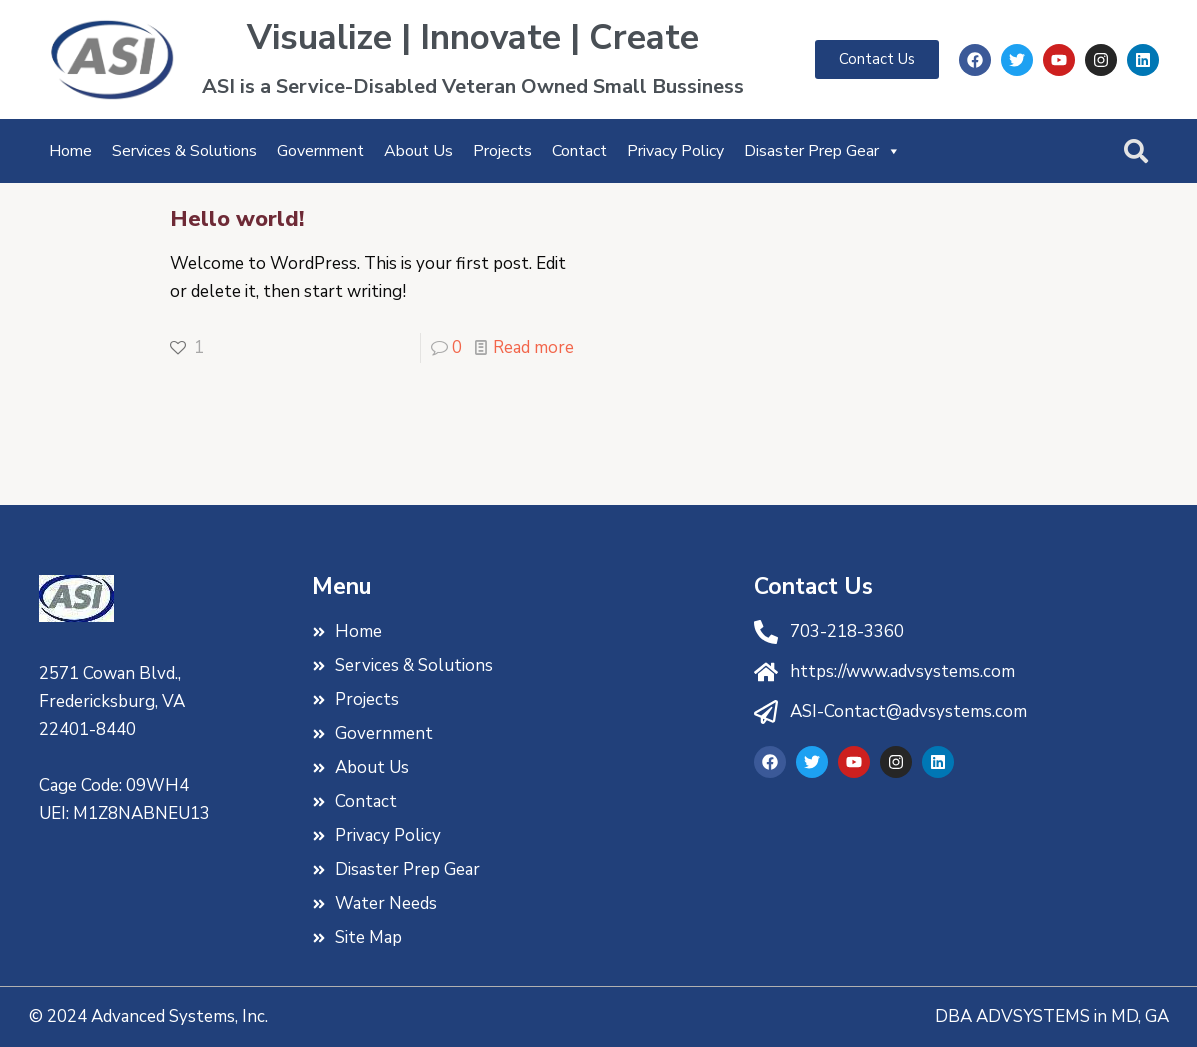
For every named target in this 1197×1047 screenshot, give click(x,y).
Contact (579, 151)
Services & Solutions (184, 151)
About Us (418, 151)
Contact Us (813, 586)
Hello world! (237, 219)
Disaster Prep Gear (822, 151)
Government (320, 151)
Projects (502, 151)
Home (70, 151)
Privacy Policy (675, 151)
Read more (533, 347)
